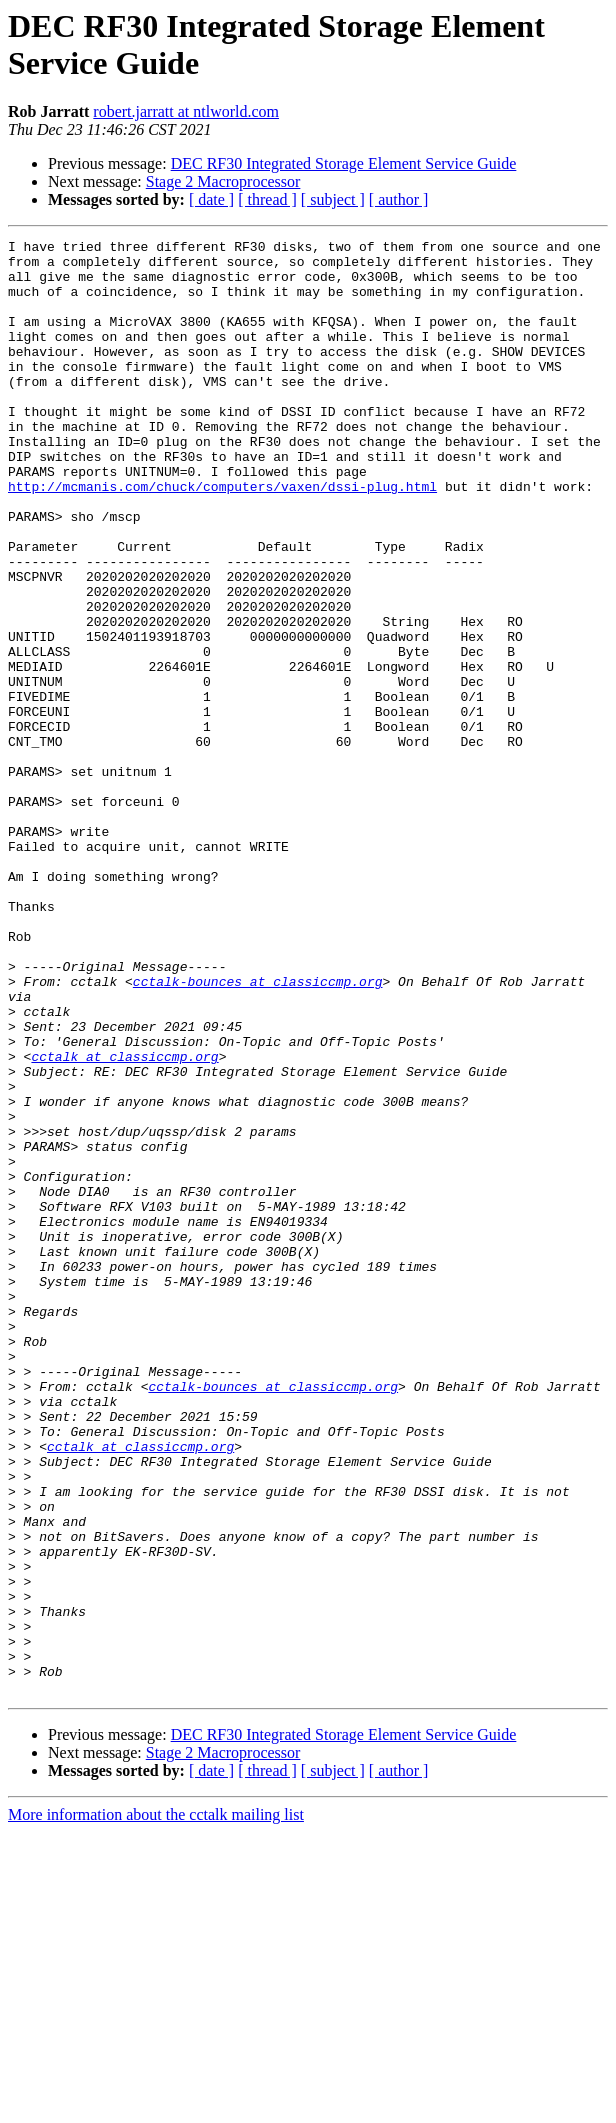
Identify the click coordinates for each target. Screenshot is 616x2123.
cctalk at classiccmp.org (124, 1221)
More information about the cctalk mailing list (156, 2105)
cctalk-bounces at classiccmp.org (258, 1131)
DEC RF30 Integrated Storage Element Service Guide (344, 163)
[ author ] (399, 199)
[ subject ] (333, 199)
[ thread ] (267, 199)
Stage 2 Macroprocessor (223, 181)
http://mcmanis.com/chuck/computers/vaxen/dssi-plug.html (222, 537)
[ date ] (211, 199)
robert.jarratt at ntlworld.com (186, 111)
